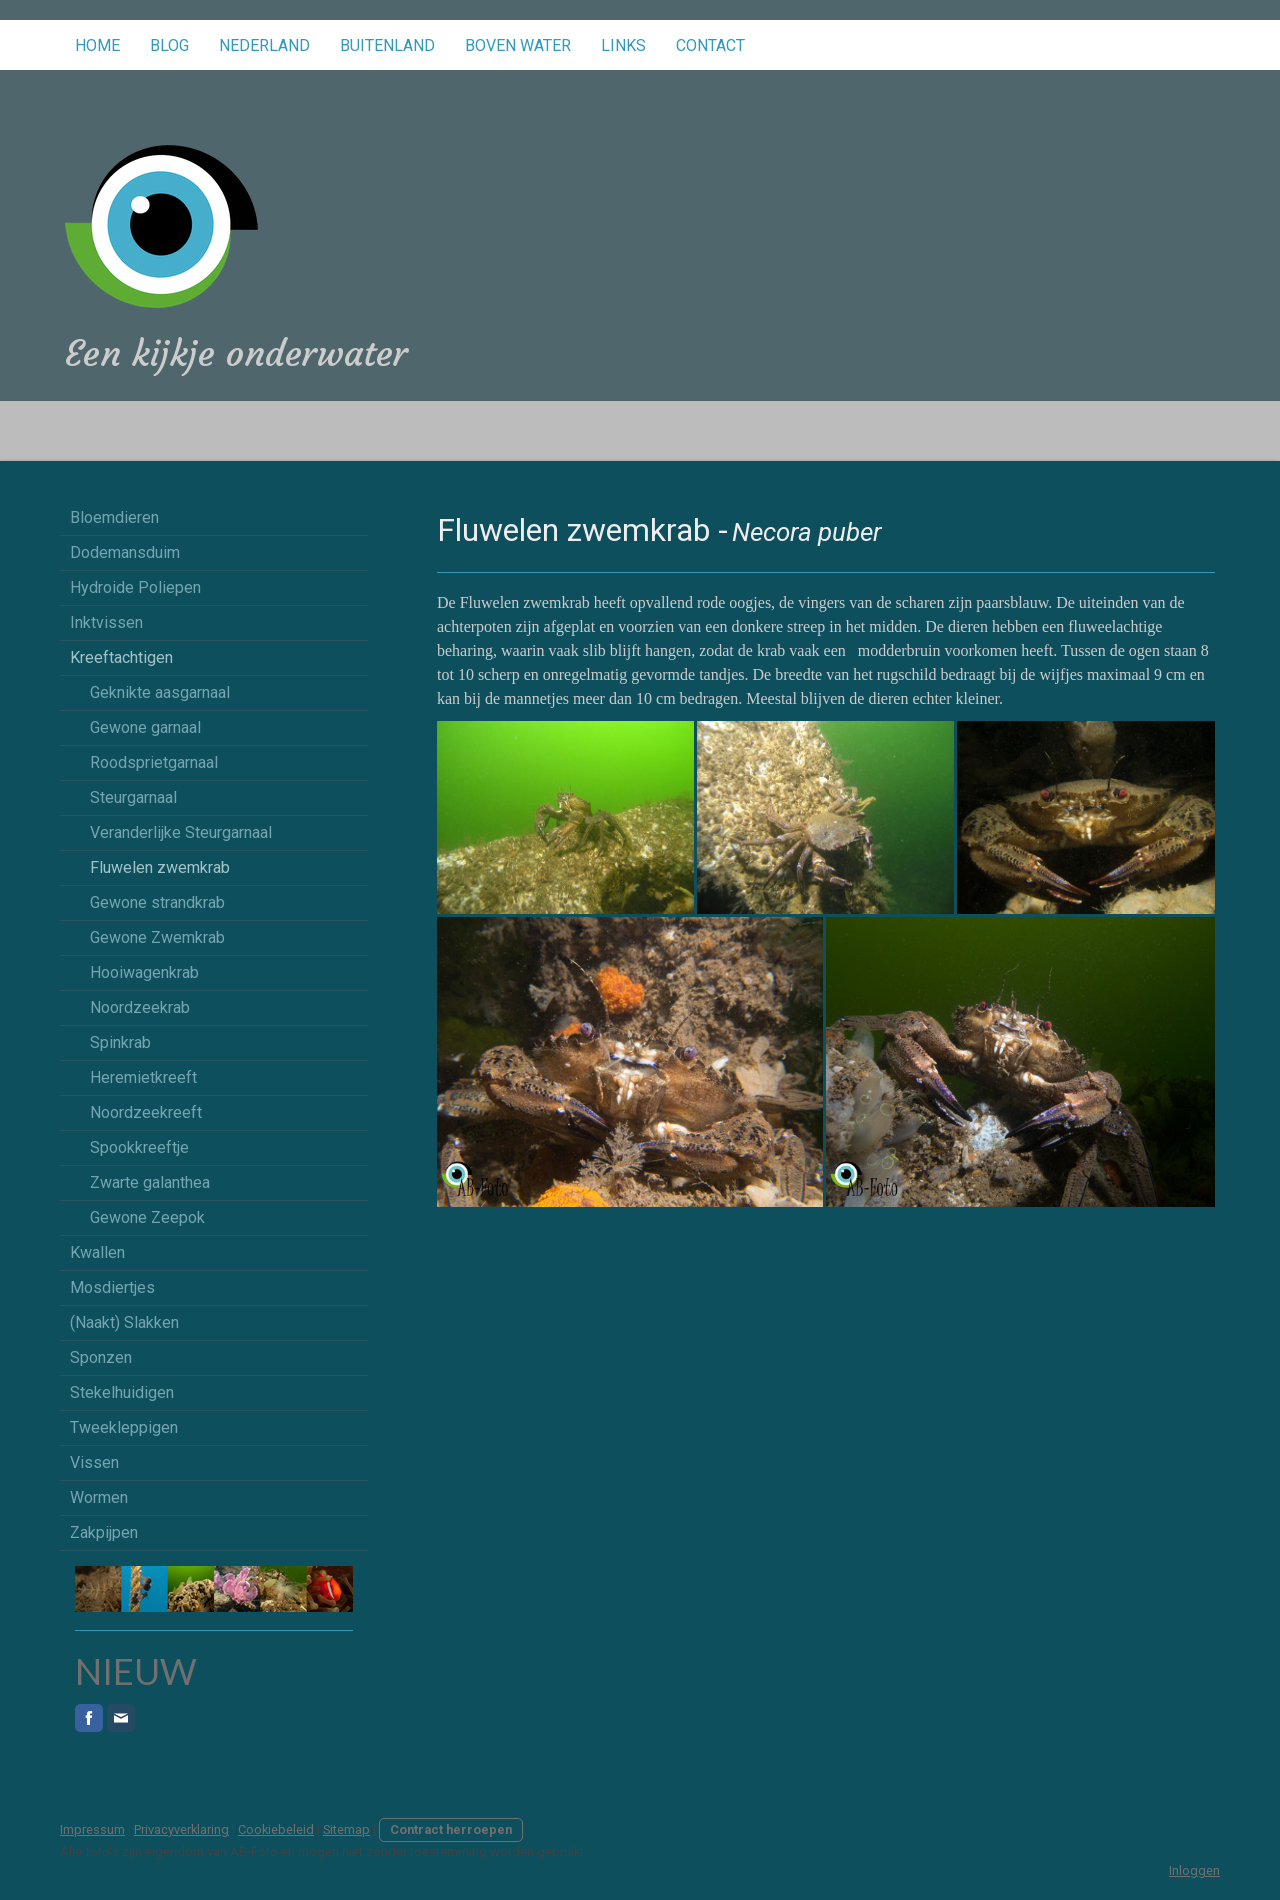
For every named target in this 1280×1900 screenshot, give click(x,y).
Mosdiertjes (112, 1287)
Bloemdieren (114, 517)
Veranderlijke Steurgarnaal (181, 832)
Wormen (99, 1497)
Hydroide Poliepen (135, 587)
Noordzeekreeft (146, 1112)
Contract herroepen (451, 1829)
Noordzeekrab (140, 1007)
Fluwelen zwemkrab (160, 867)
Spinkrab (120, 1042)
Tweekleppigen (124, 1427)
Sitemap (346, 1829)
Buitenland (387, 45)
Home (97, 45)
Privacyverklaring (181, 1829)
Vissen (94, 1462)
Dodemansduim (125, 552)
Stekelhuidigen (122, 1392)
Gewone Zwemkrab (157, 937)
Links (623, 45)
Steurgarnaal (133, 797)
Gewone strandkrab (157, 902)
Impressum (92, 1829)
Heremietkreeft (143, 1077)
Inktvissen (106, 622)
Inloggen (1194, 1870)
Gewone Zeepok (147, 1217)
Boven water (518, 45)
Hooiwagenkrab (144, 972)
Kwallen (97, 1252)
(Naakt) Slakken (124, 1322)
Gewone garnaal (145, 727)
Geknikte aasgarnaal (160, 692)
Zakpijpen (104, 1532)
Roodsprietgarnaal (154, 762)
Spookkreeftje (139, 1147)
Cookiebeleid (276, 1829)
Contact (710, 45)
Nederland (264, 45)
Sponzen (101, 1357)
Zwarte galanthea (150, 1182)
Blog (169, 45)
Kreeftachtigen (121, 657)
